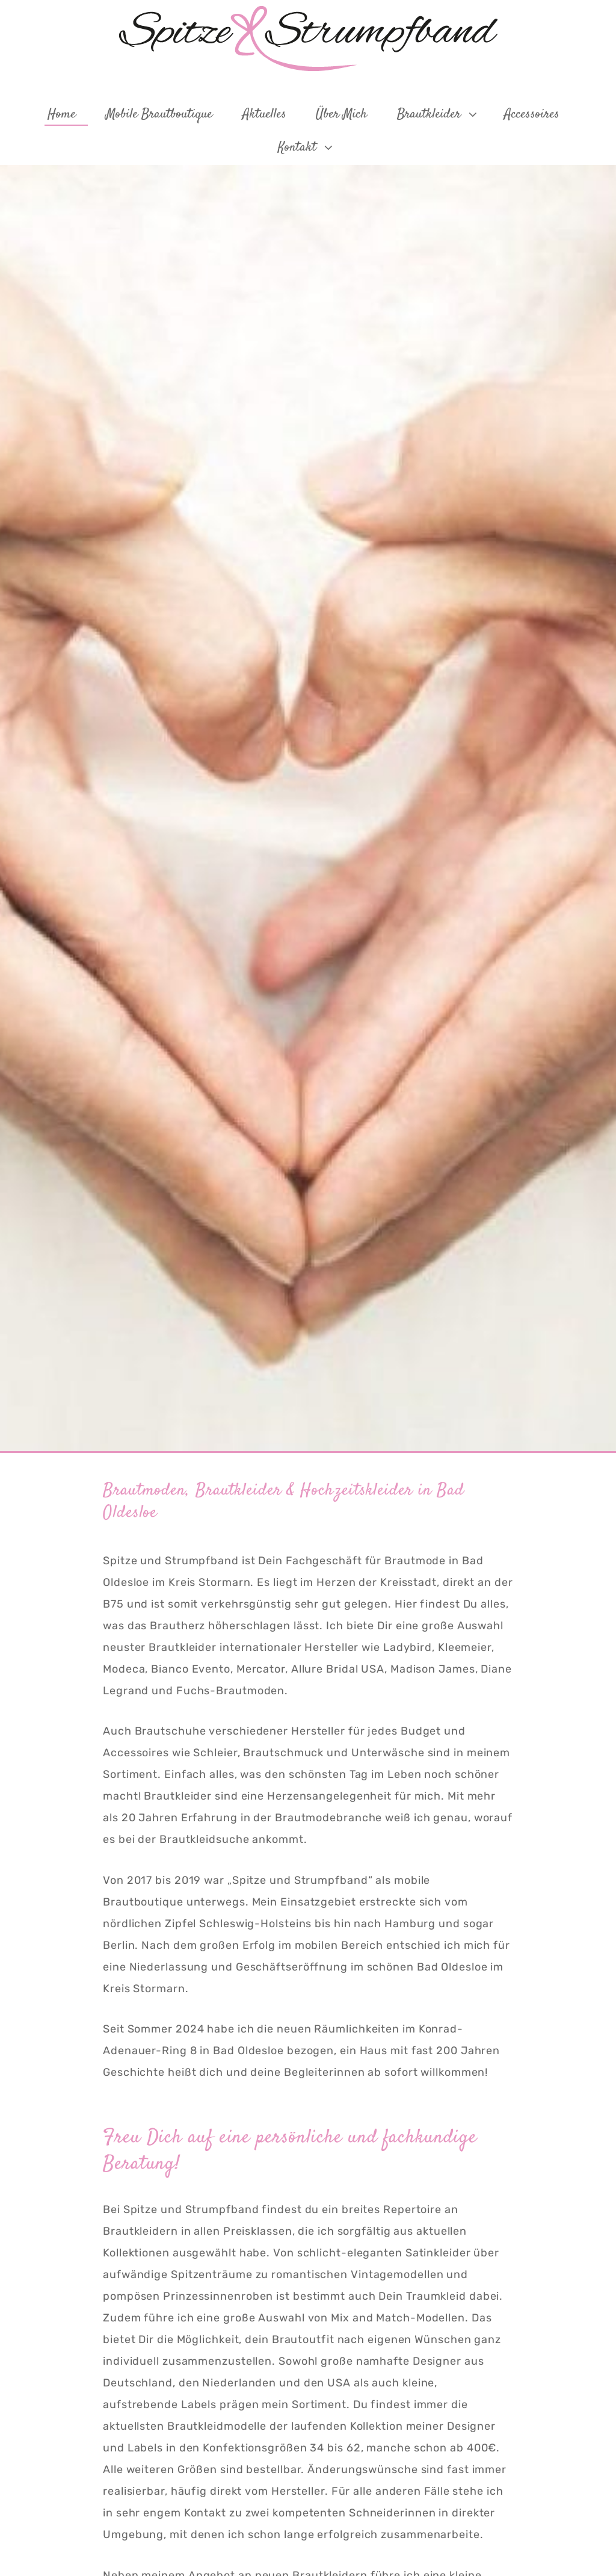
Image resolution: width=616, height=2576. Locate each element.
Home (62, 114)
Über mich (341, 114)
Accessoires (531, 114)
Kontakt (306, 147)
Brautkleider (438, 114)
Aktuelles (264, 114)
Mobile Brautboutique (159, 114)
